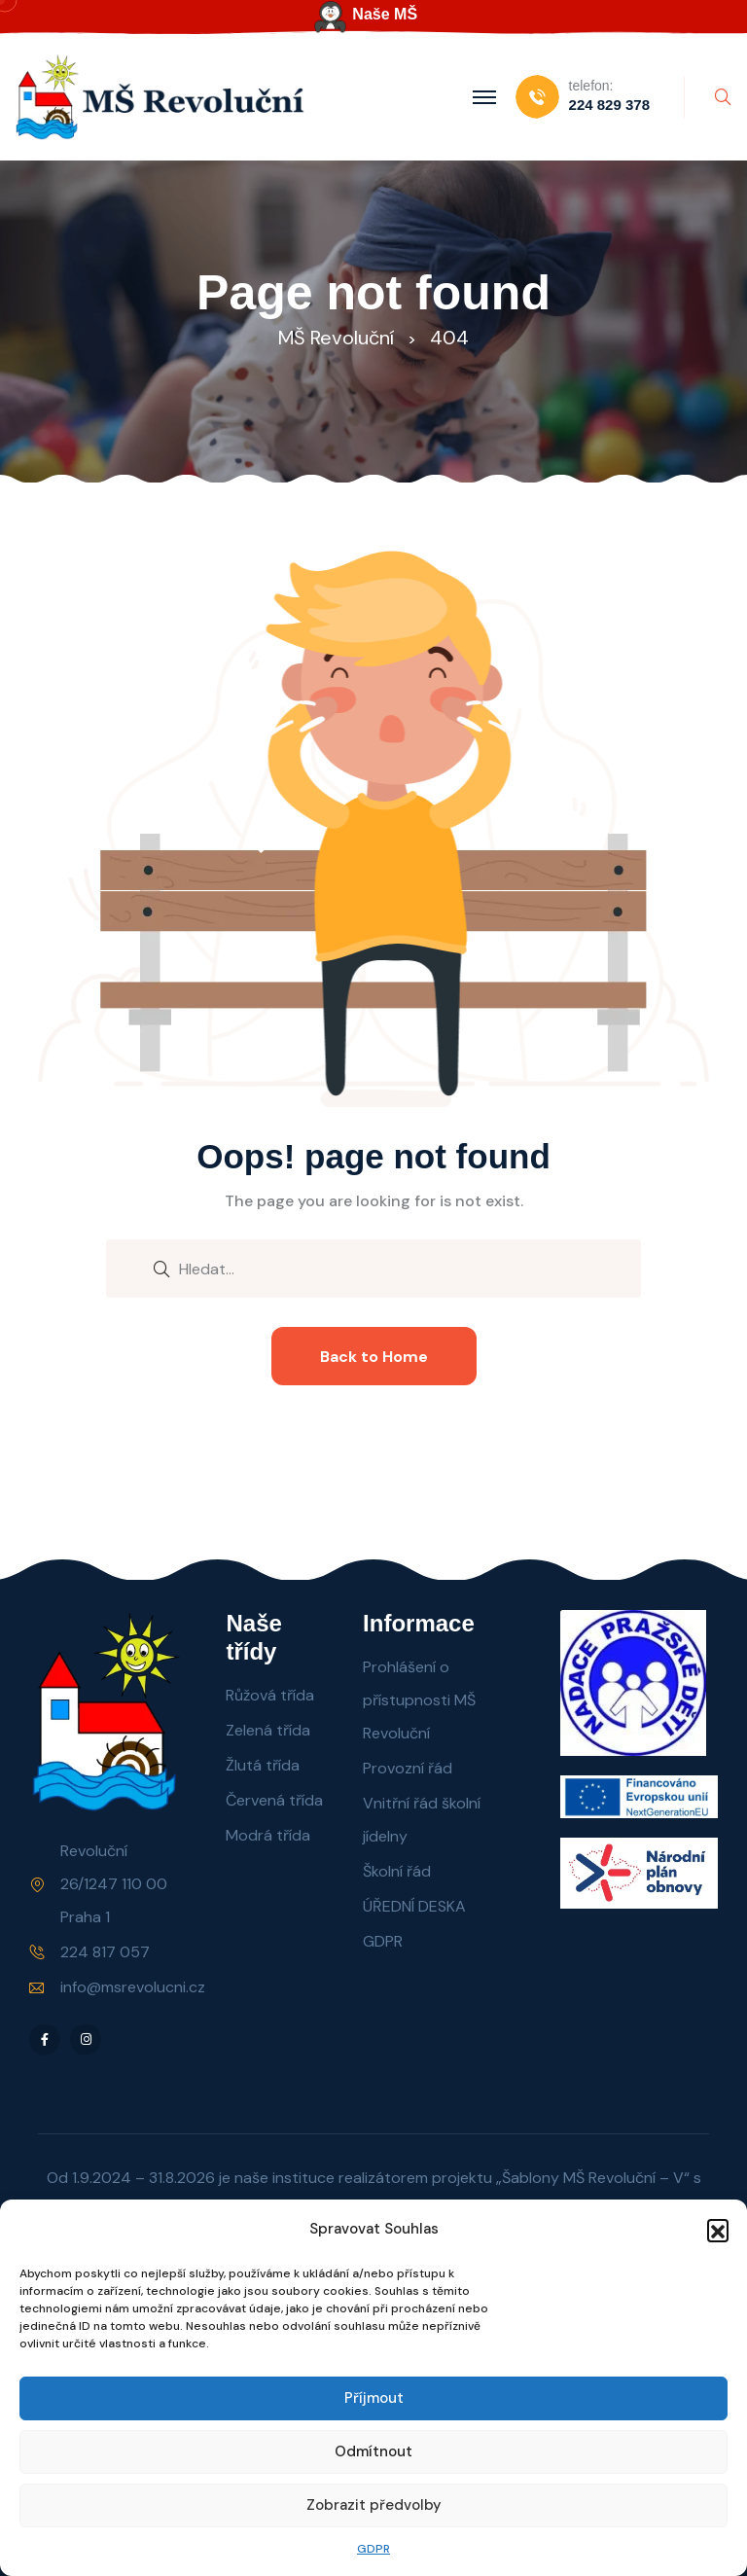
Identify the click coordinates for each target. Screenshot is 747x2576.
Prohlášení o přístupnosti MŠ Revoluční (419, 1700)
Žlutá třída (263, 1765)
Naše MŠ (384, 14)
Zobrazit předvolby (374, 2505)
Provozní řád (407, 1768)
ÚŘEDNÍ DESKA (414, 1906)
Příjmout (374, 2398)
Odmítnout (373, 2451)
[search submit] (161, 1267)
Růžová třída (270, 1695)
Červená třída (274, 1800)
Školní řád (397, 1871)
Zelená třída (268, 1730)
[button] (718, 2229)
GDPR (373, 2549)
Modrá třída (268, 1835)
